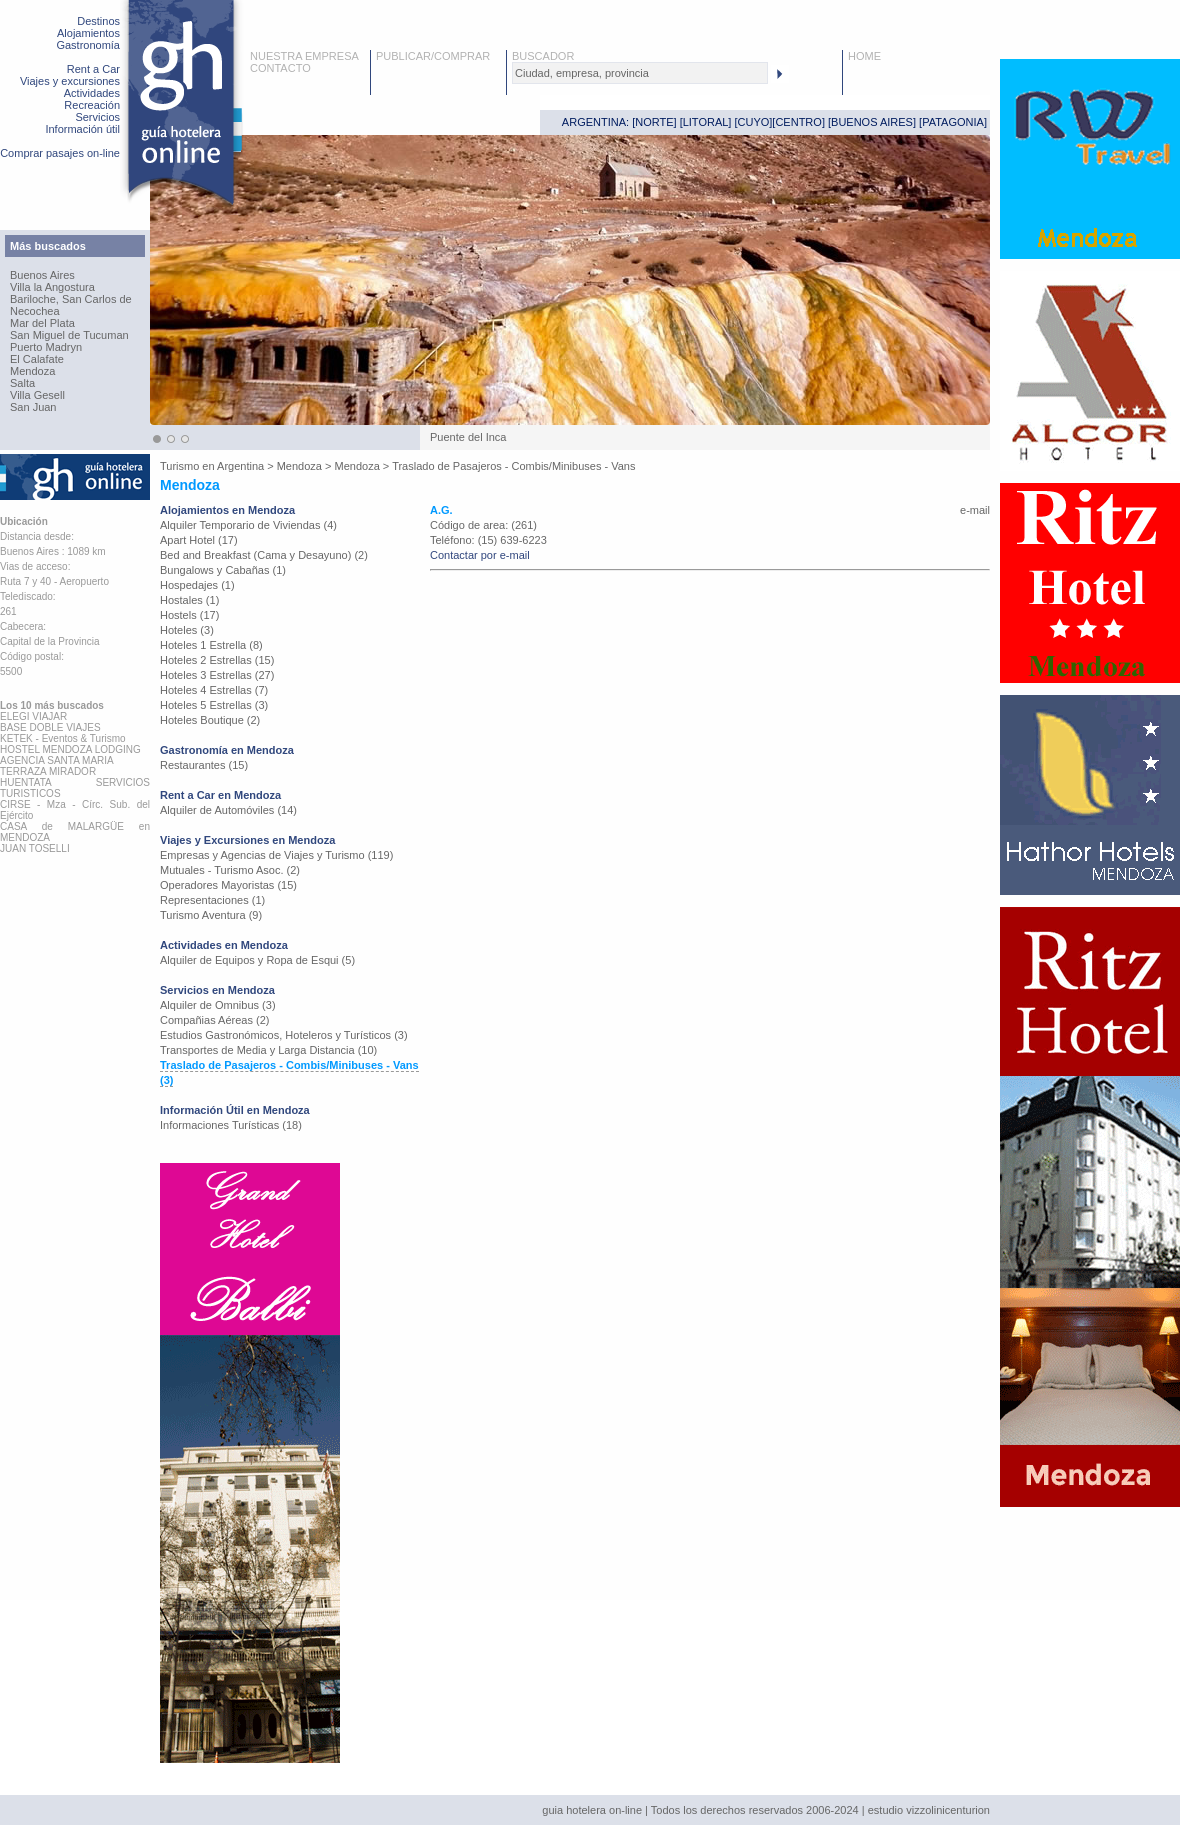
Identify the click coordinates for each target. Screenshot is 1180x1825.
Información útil (82, 129)
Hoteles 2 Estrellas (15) (217, 660)
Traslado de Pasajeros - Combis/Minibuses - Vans (513, 466)
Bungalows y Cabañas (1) (223, 570)
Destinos (98, 21)
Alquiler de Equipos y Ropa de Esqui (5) (257, 960)
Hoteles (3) (187, 630)
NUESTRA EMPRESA (304, 56)
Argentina (240, 466)
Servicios (97, 117)
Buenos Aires (42, 275)
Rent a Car (93, 69)
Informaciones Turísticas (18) (231, 1125)
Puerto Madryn (46, 347)
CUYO (754, 122)
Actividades (92, 93)
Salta (22, 383)
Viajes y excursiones (70, 81)
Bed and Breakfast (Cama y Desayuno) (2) (264, 555)
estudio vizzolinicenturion (929, 1810)
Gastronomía (88, 45)
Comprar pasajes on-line (60, 153)
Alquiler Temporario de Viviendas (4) (248, 525)
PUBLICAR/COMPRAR (433, 56)
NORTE (654, 122)
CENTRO (798, 122)
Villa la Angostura (52, 287)
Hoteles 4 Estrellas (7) (214, 690)
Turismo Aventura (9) (211, 915)
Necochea (35, 311)
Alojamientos (88, 33)
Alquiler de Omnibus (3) (218, 1005)
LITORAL (706, 122)
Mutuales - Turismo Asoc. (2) (230, 870)
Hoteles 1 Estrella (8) (211, 645)
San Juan (33, 407)
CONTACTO (280, 68)
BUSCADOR (543, 56)
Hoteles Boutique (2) (210, 720)
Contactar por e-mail (480, 555)
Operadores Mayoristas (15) (228, 885)
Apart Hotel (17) (199, 540)
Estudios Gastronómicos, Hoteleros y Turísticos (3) (284, 1035)
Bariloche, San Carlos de (71, 299)
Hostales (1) (189, 600)
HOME (864, 56)
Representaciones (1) (212, 900)
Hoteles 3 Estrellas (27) (217, 675)
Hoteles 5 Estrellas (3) (214, 705)
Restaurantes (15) (204, 765)
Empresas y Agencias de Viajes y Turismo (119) (276, 855)
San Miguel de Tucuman (69, 335)
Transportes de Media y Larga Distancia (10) (268, 1050)
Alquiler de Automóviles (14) (228, 810)
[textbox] (640, 73)
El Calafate (37, 359)
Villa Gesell (37, 395)
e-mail (975, 510)
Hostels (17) (189, 615)
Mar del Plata (42, 323)
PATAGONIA (953, 122)
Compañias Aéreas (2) (214, 1020)
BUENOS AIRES (872, 122)
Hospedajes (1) (197, 585)
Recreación (92, 105)
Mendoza (32, 371)
